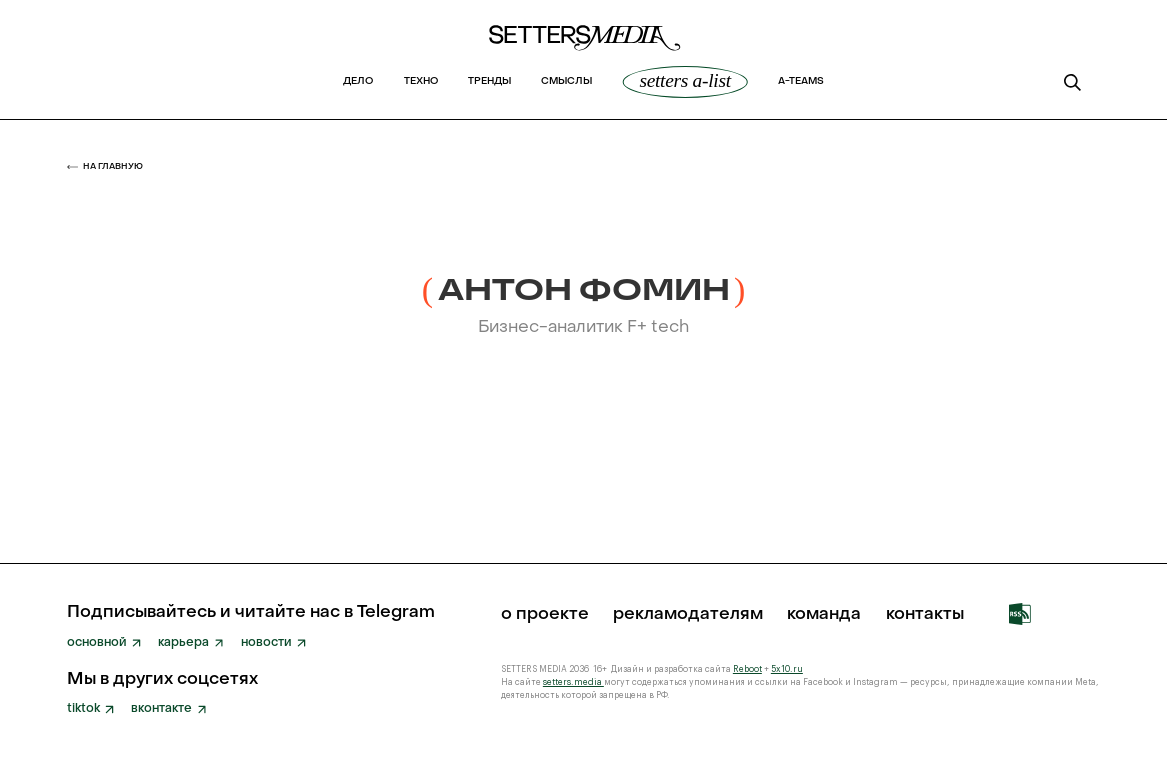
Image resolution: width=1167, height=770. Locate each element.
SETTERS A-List (684, 81)
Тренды (489, 82)
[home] (583, 44)
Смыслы (566, 82)
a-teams (801, 82)
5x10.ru (787, 669)
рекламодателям (688, 614)
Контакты (925, 614)
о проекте (545, 614)
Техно (421, 82)
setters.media (573, 682)
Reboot (747, 669)
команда (824, 614)
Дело (358, 82)
